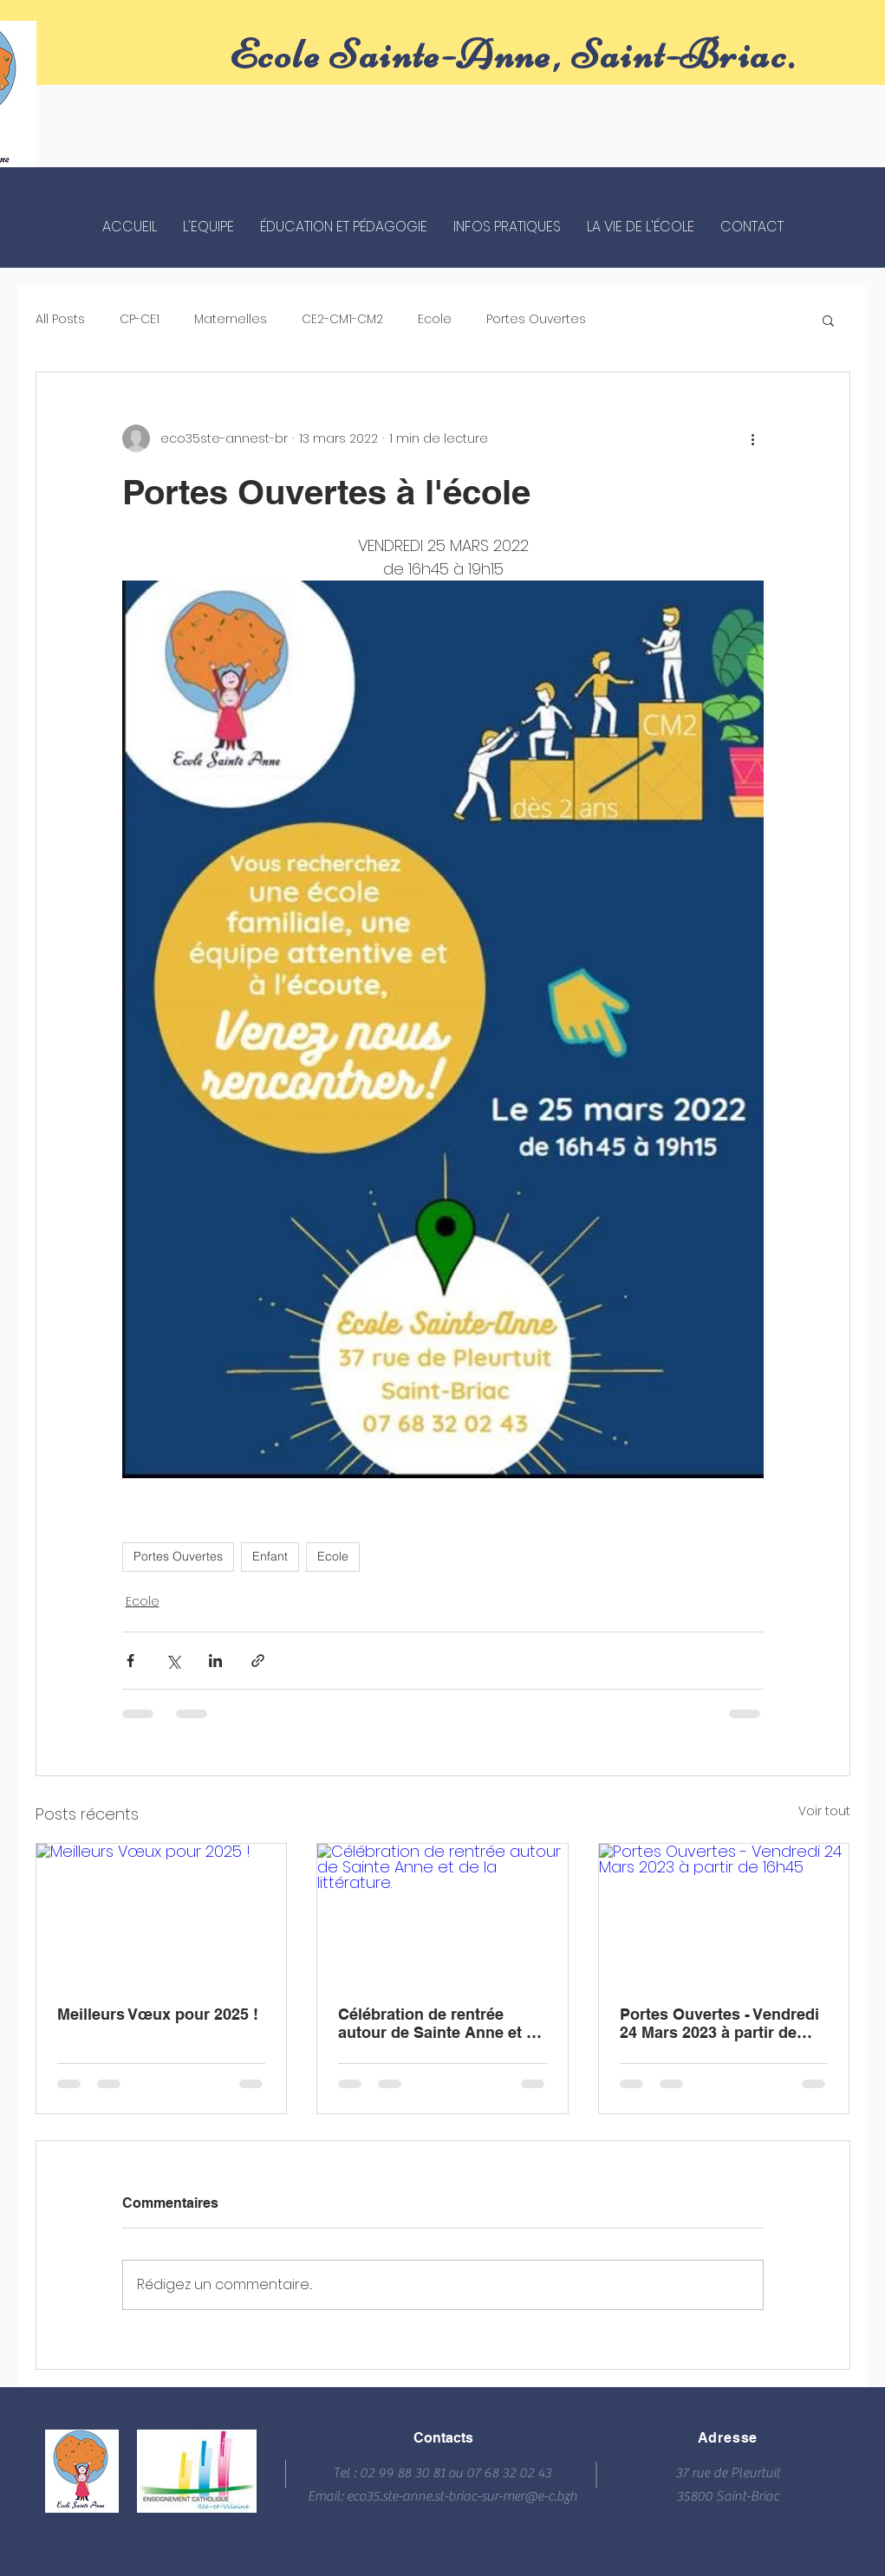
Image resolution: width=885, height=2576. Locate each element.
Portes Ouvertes (536, 319)
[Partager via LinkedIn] (215, 1660)
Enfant (270, 1556)
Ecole (435, 319)
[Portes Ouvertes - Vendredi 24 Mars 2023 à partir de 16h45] (724, 1914)
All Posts (60, 319)
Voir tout (824, 1811)
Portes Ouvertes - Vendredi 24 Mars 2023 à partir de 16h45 (719, 2023)
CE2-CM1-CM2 (342, 319)
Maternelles (230, 319)
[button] (828, 320)
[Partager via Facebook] (130, 1660)
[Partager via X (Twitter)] (173, 1660)
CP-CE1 (139, 319)
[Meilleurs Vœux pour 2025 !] (161, 1914)
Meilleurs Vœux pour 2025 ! (157, 2014)
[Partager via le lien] (258, 1660)
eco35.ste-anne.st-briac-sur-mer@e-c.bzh (462, 2496)
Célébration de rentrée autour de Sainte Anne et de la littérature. (441, 2023)
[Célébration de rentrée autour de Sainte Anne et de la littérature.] (442, 1914)
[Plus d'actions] (753, 438)
